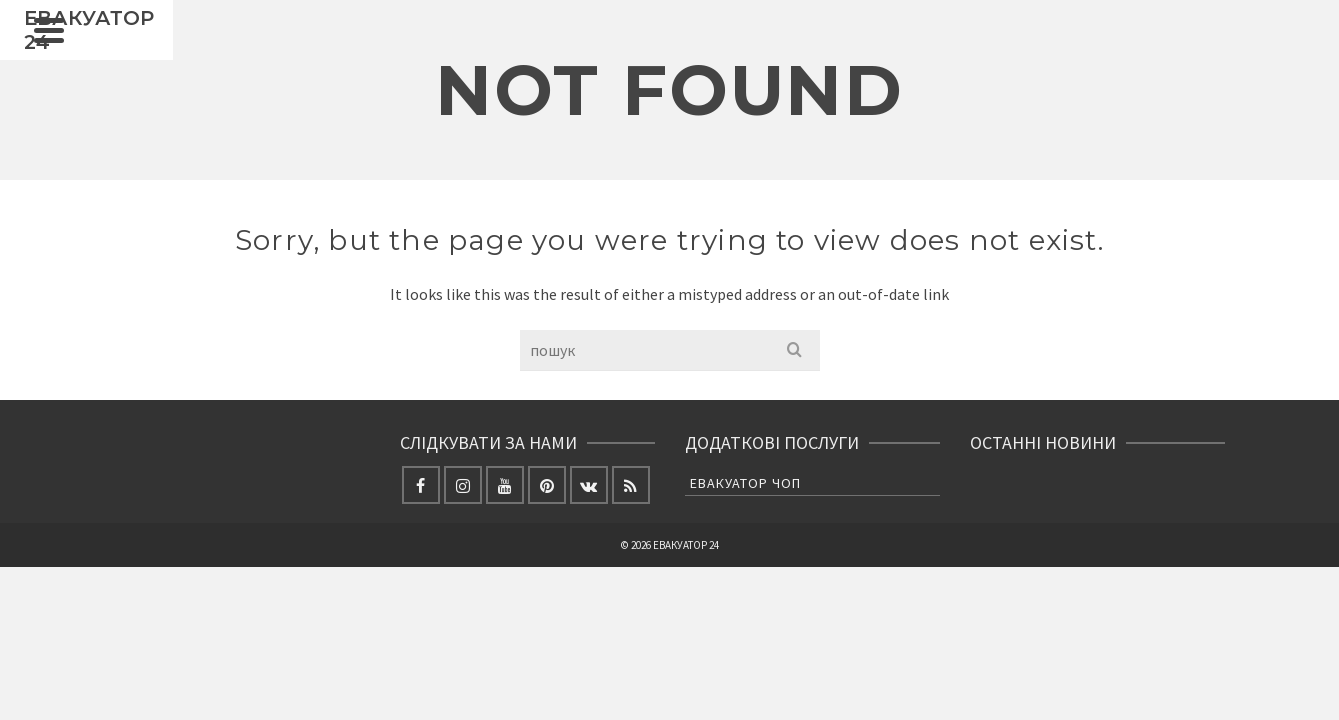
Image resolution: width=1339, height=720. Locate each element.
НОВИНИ (521, 50)
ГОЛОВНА (426, 50)
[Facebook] (1156, 31)
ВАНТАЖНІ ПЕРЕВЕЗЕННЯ (635, 50)
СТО (852, 43)
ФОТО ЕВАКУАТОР (933, 43)
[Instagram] (1156, 69)
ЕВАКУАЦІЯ (771, 50)
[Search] (1115, 50)
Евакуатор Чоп (745, 583)
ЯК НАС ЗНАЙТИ (1039, 50)
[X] (1198, 31)
